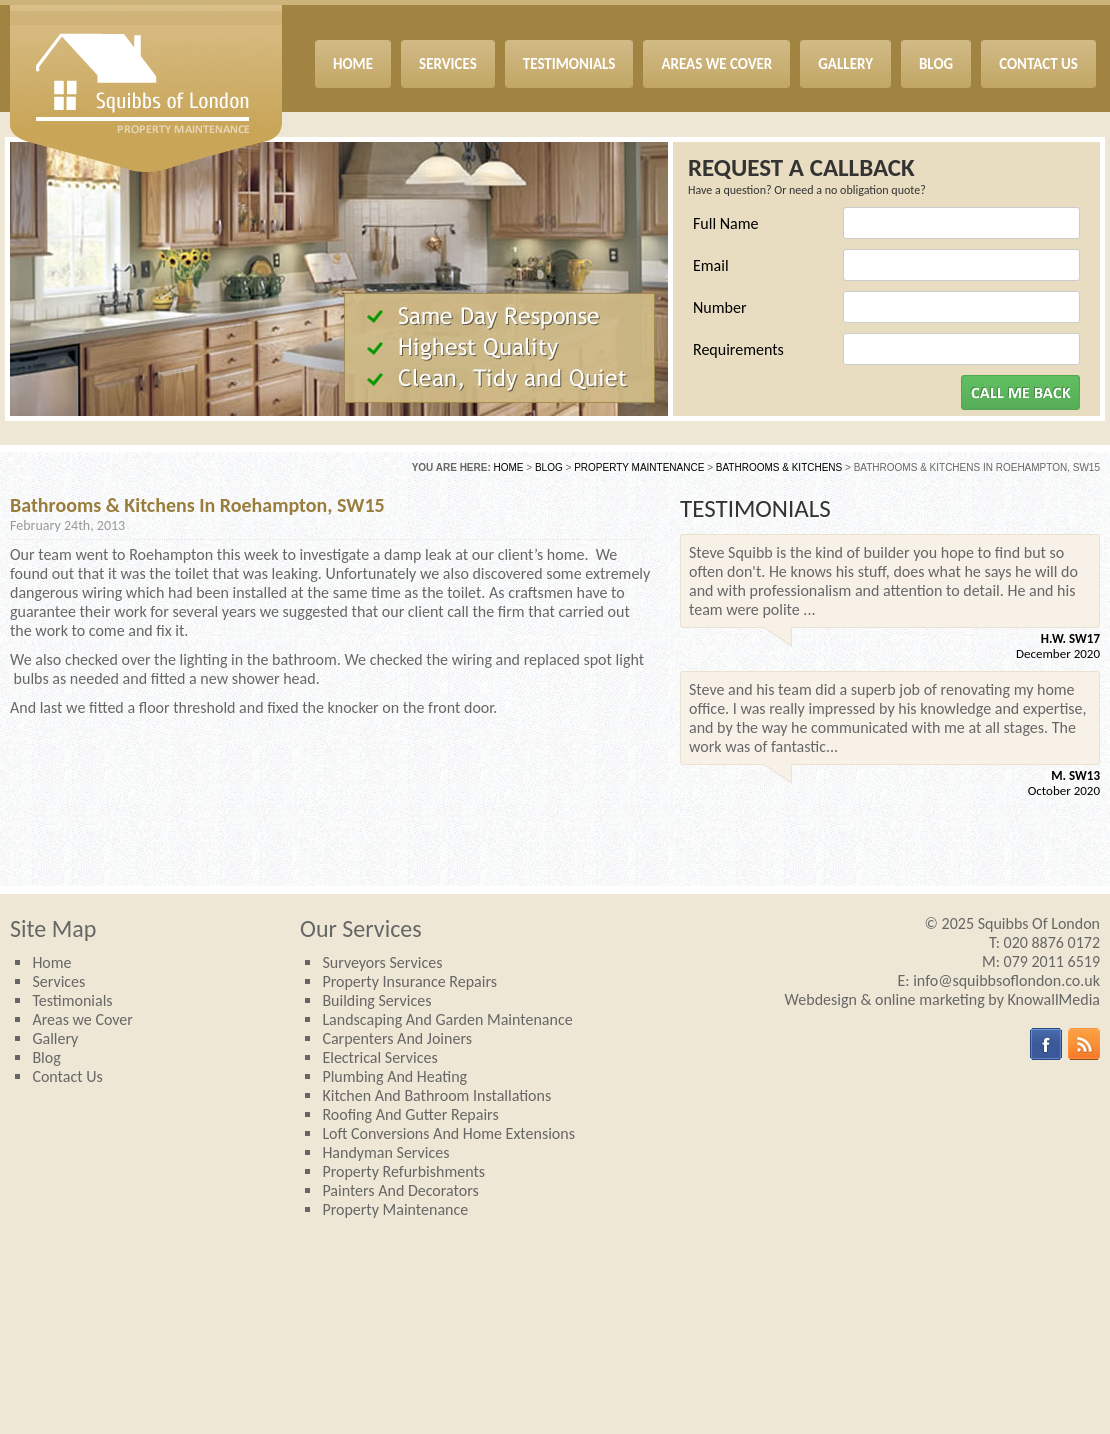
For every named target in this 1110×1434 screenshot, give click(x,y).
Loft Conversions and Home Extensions (448, 1133)
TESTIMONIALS (755, 508)
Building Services (376, 1000)
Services (58, 981)
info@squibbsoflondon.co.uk (1006, 980)
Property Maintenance (639, 467)
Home (509, 467)
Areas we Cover (82, 1019)
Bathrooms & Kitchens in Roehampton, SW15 (197, 505)
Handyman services (385, 1152)
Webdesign (821, 999)
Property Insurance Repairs (409, 981)
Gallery (55, 1038)
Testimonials (72, 1000)
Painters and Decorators (400, 1190)
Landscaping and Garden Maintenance (447, 1019)
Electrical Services (379, 1057)
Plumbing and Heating (394, 1076)
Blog (549, 467)
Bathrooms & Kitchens (779, 467)
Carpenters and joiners (397, 1038)
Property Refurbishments (403, 1171)
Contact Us (67, 1076)
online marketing (930, 999)
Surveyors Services (382, 962)
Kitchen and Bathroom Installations (436, 1095)
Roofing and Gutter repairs (410, 1114)
